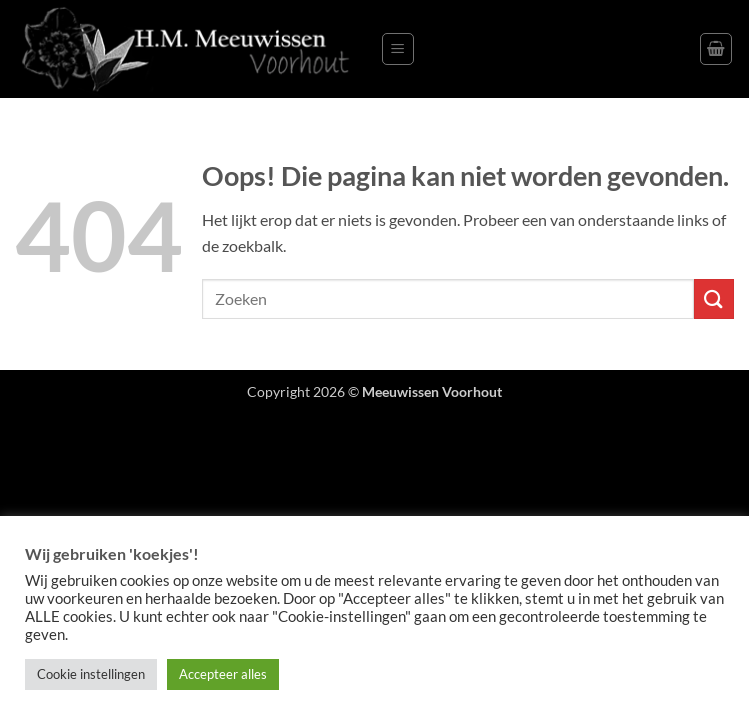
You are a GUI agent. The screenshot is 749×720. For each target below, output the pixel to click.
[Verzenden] (714, 298)
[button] (398, 49)
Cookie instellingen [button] (91, 674)
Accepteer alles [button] (223, 674)
